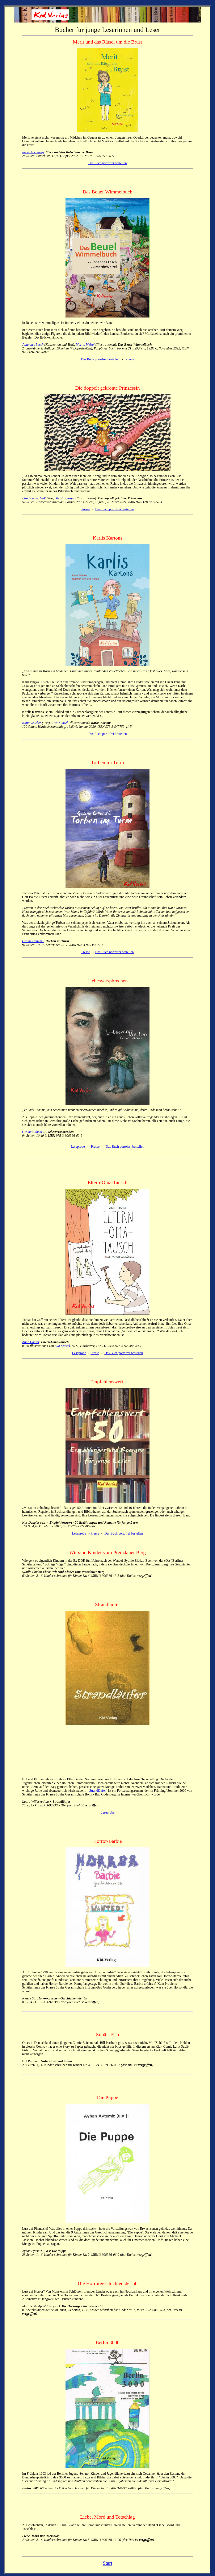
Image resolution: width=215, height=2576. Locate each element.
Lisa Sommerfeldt (34, 498)
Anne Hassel (30, 1342)
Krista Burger (65, 498)
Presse (130, 359)
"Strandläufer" (97, 1790)
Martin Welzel (86, 344)
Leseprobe (78, 1146)
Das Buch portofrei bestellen (107, 163)
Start (107, 2563)
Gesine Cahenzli (33, 941)
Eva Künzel (60, 723)
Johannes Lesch (33, 344)
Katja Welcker (31, 723)
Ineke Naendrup (33, 152)
